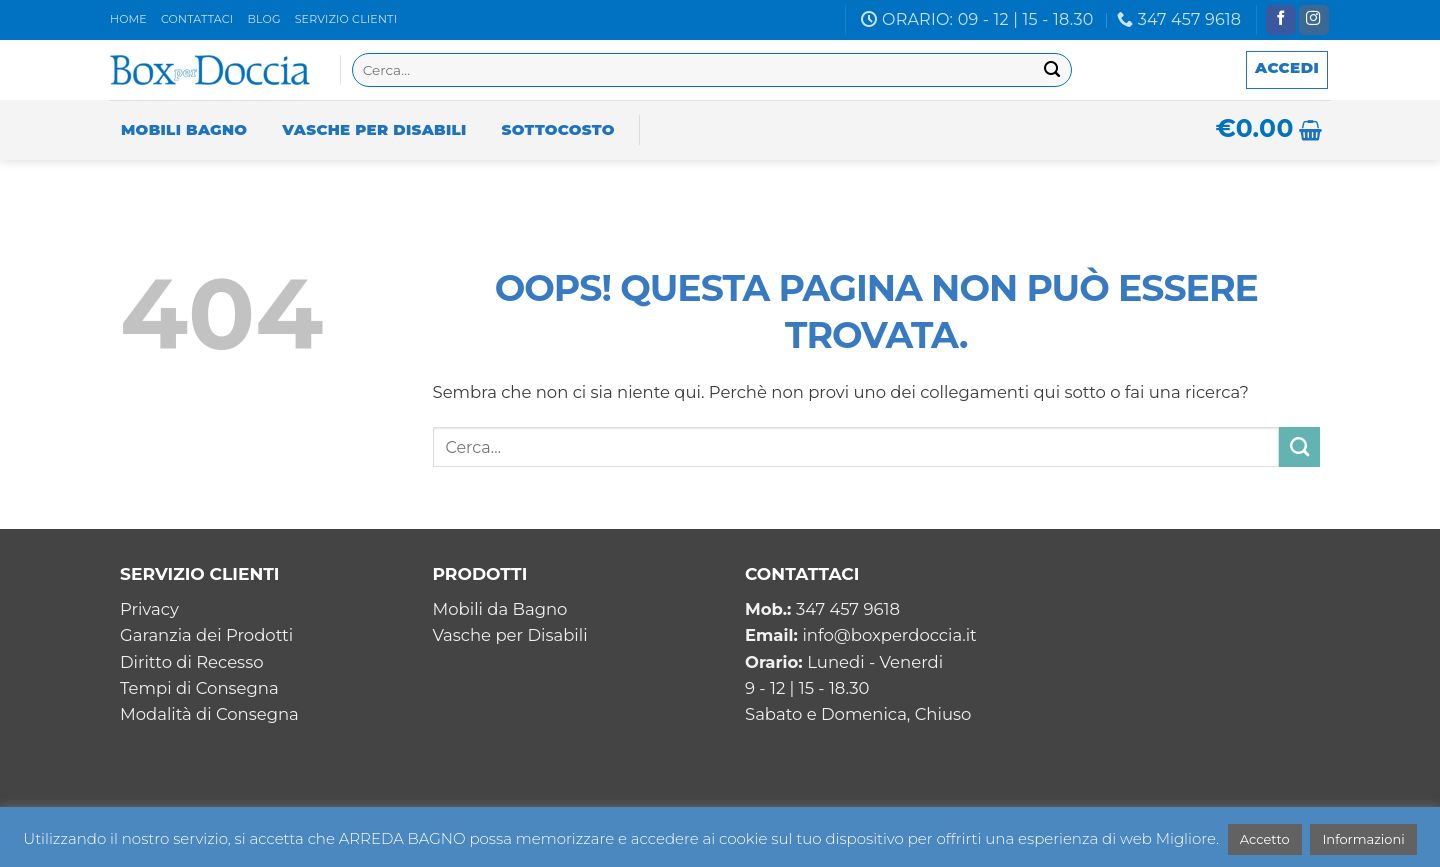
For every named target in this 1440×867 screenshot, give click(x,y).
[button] (1287, 70)
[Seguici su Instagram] (1314, 20)
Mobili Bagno (184, 129)
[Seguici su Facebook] (1281, 20)
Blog (263, 19)
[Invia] (1052, 70)
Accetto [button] (1265, 839)
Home (128, 19)
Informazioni (1363, 839)
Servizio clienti (346, 19)
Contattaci (197, 19)
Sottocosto (558, 129)
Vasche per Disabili (374, 129)
